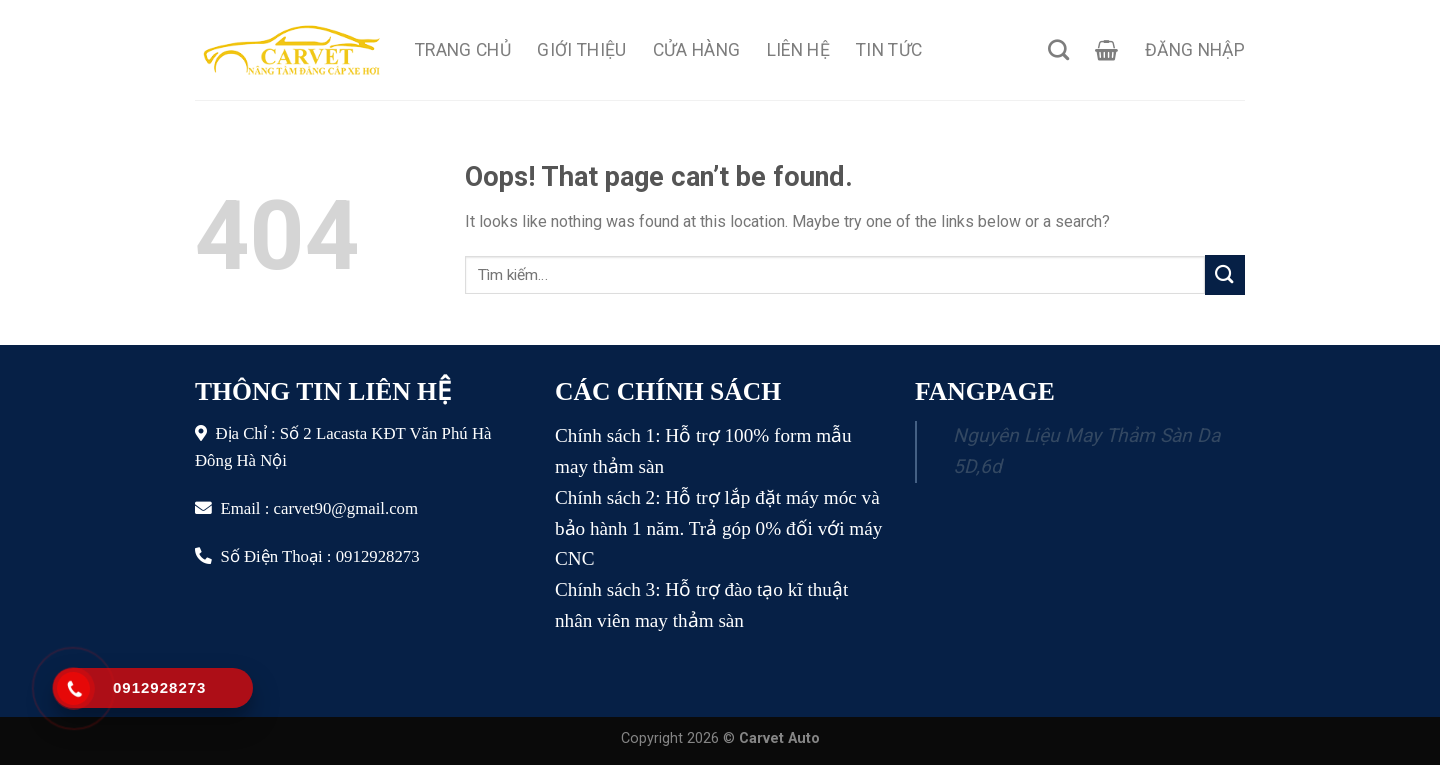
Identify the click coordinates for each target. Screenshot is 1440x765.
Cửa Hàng (697, 50)
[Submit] (1225, 274)
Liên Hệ (798, 50)
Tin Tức (889, 50)
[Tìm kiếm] (1058, 49)
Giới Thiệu (582, 50)
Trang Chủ (463, 50)
